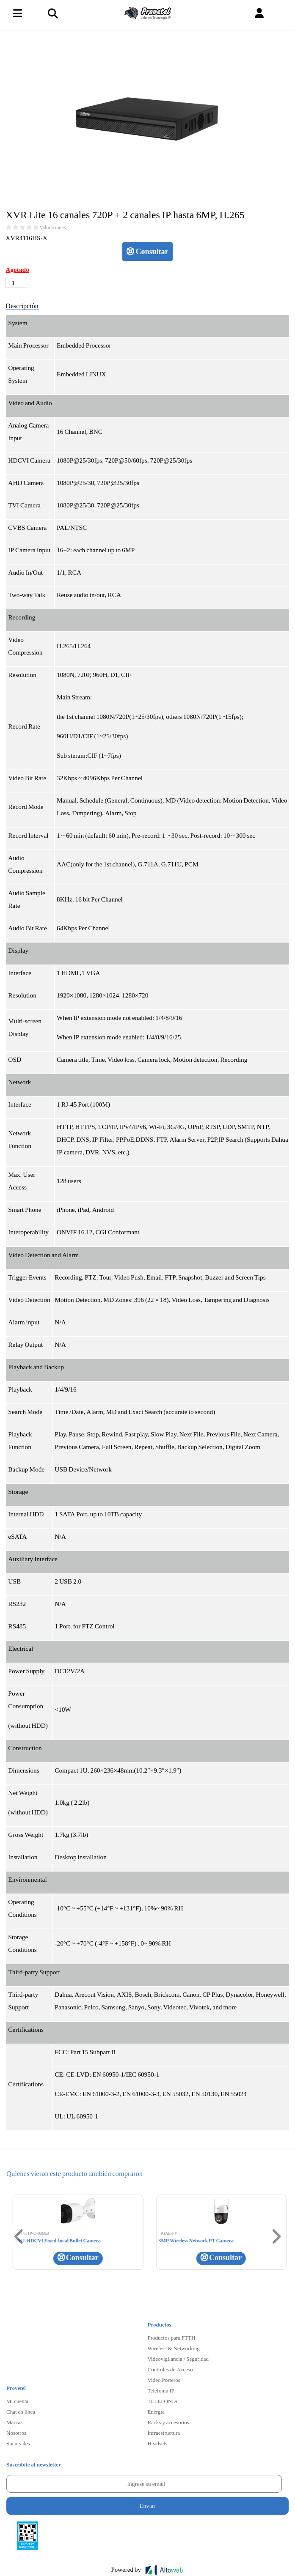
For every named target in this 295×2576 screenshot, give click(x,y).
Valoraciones (52, 227)
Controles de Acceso (170, 2369)
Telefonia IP (161, 2390)
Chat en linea (20, 2411)
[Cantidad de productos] (16, 283)
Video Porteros (164, 2379)
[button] (259, 13)
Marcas (14, 2422)
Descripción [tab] (22, 305)
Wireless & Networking (174, 2348)
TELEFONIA (163, 2401)
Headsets (158, 2443)
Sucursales (18, 2443)
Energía (156, 2411)
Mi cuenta (17, 2401)
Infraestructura (164, 2432)
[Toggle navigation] (52, 13)
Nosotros (16, 2432)
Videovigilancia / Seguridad (178, 2358)
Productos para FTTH (172, 2337)
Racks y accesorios (168, 2422)
